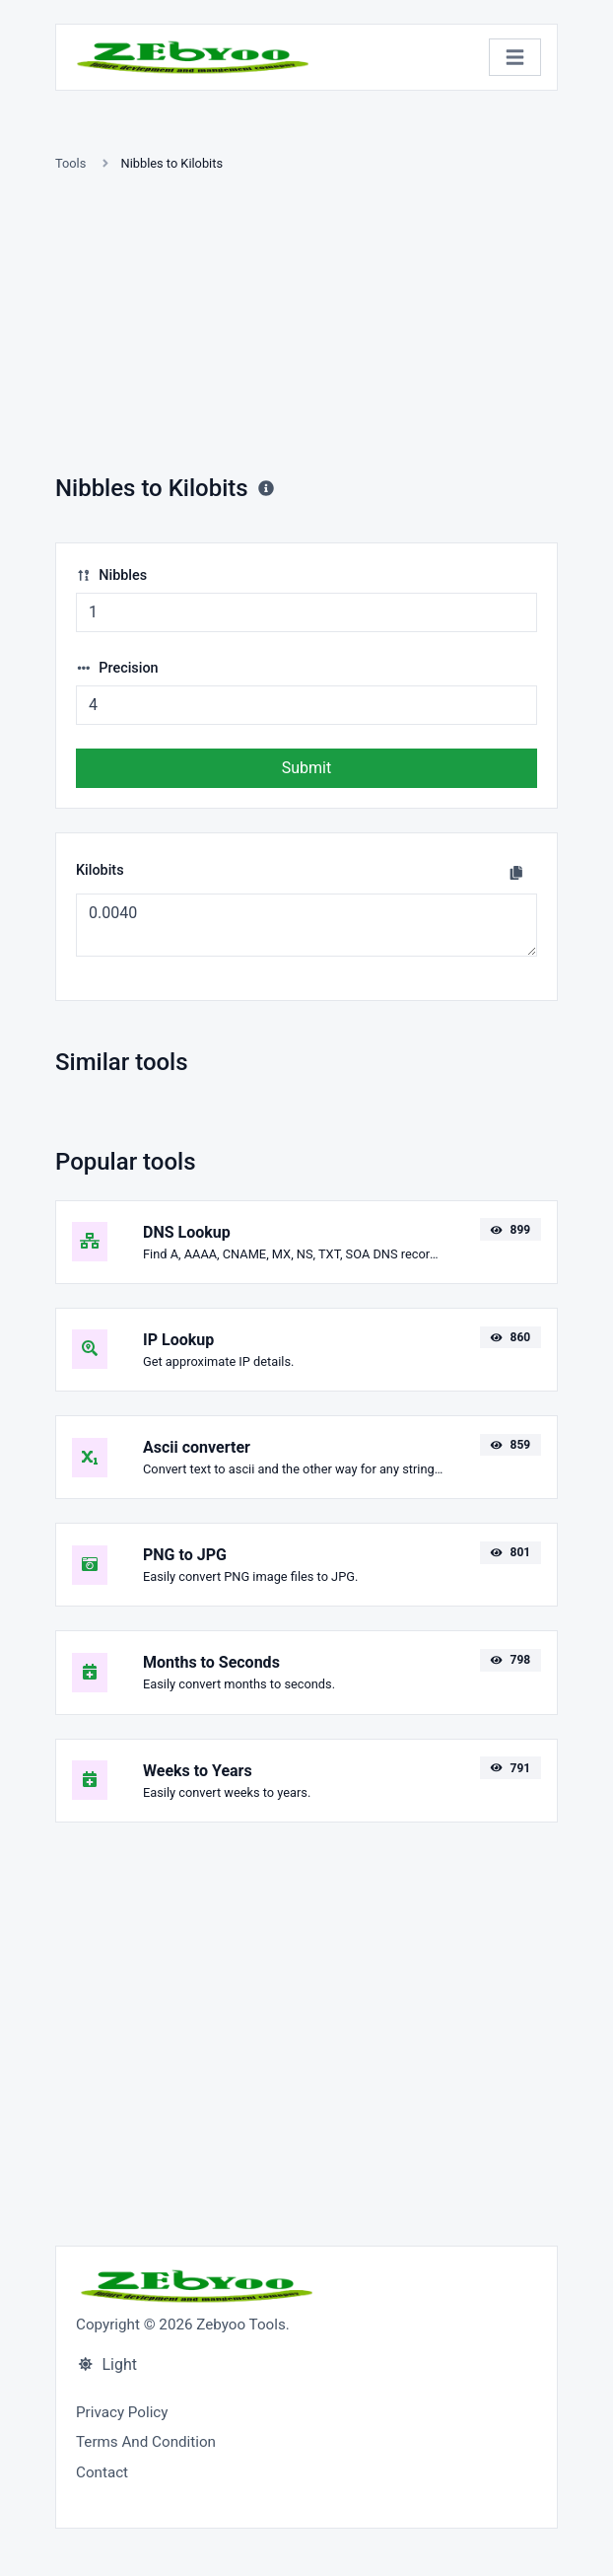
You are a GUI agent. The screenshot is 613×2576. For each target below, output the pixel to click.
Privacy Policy (122, 2412)
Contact (102, 2472)
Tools (70, 163)
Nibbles (111, 575)
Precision (117, 668)
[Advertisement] (306, 326)
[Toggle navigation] (515, 57)
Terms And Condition (146, 2442)
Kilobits (100, 870)
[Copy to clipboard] (516, 873)
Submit (306, 767)
